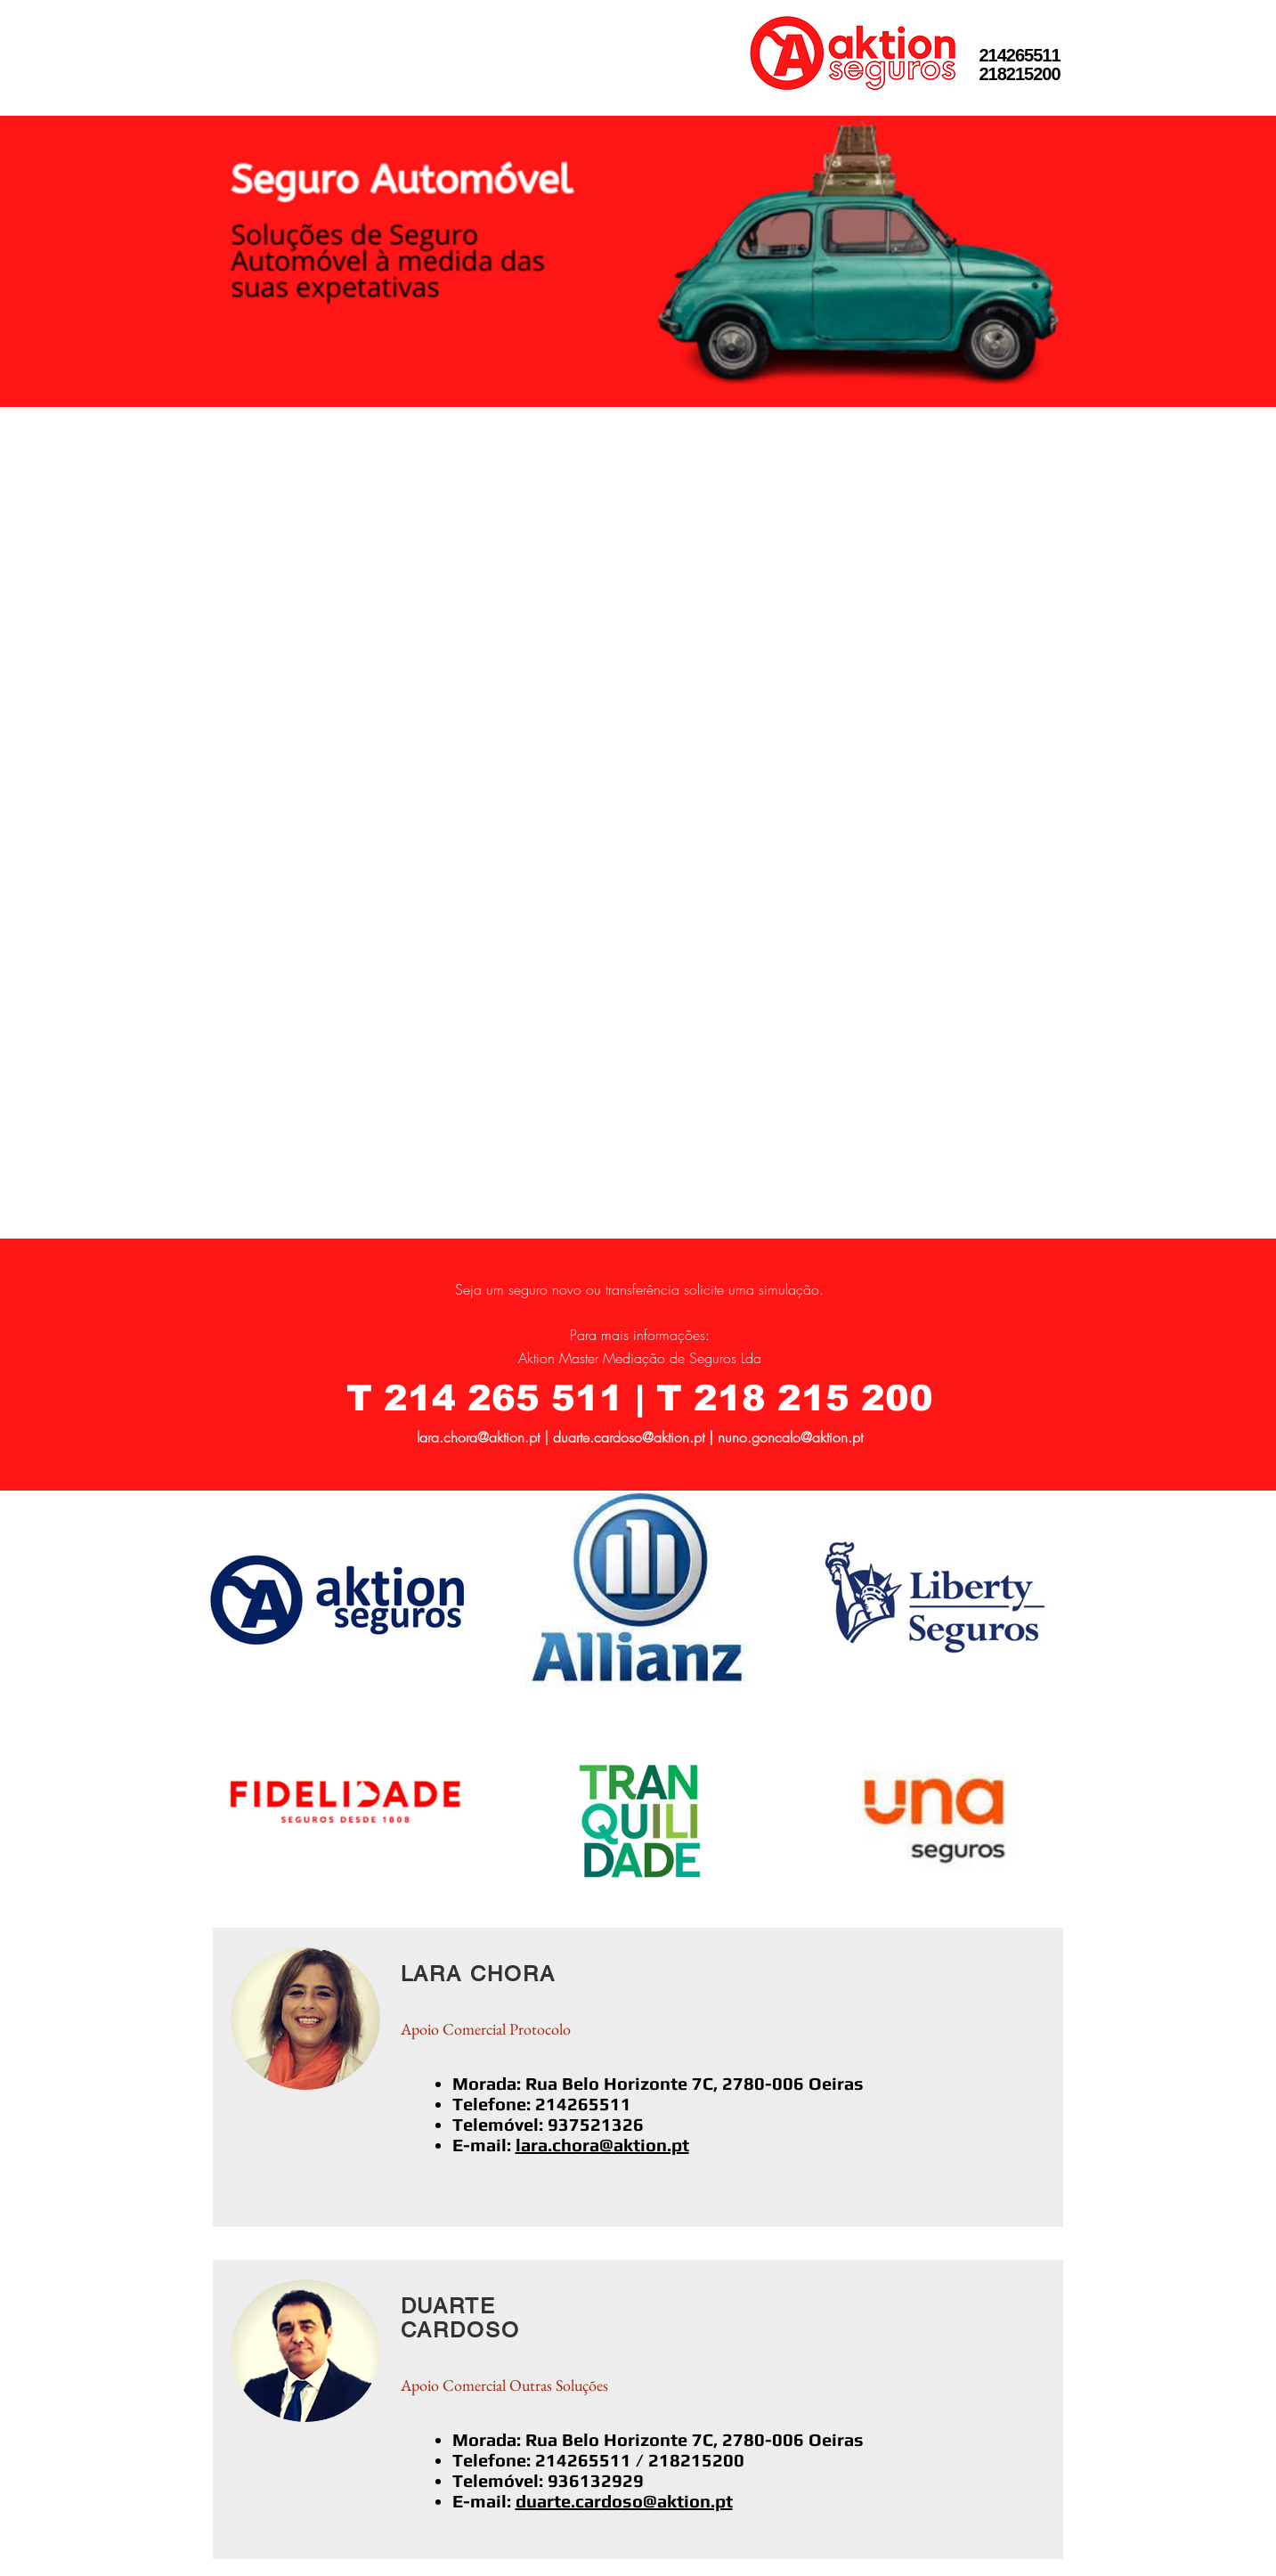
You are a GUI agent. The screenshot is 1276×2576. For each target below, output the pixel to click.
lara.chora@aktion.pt (478, 1437)
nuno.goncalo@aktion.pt (790, 1437)
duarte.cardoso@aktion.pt (628, 1437)
